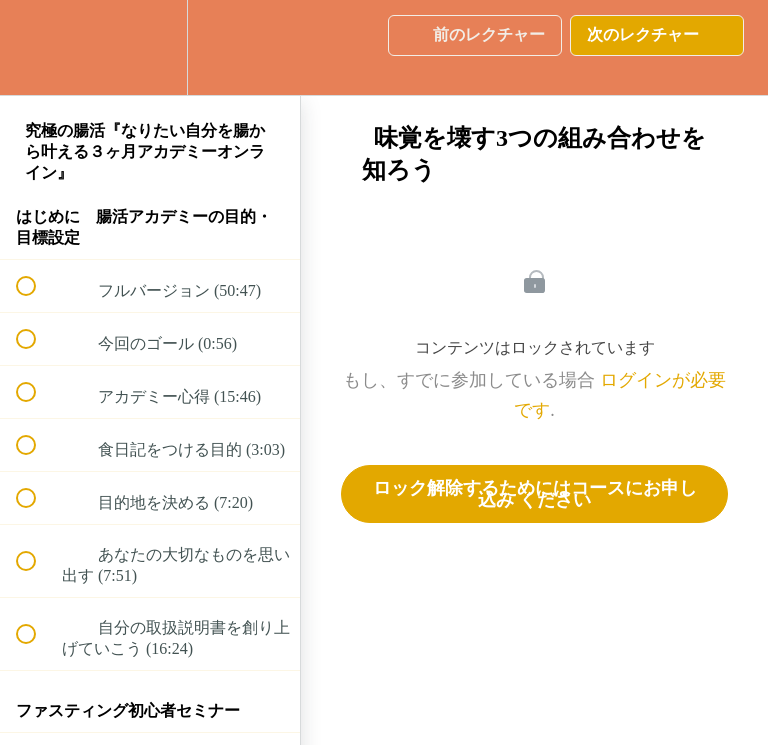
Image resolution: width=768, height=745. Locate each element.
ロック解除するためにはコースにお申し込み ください (535, 494)
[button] (37, 47)
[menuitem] (150, 47)
